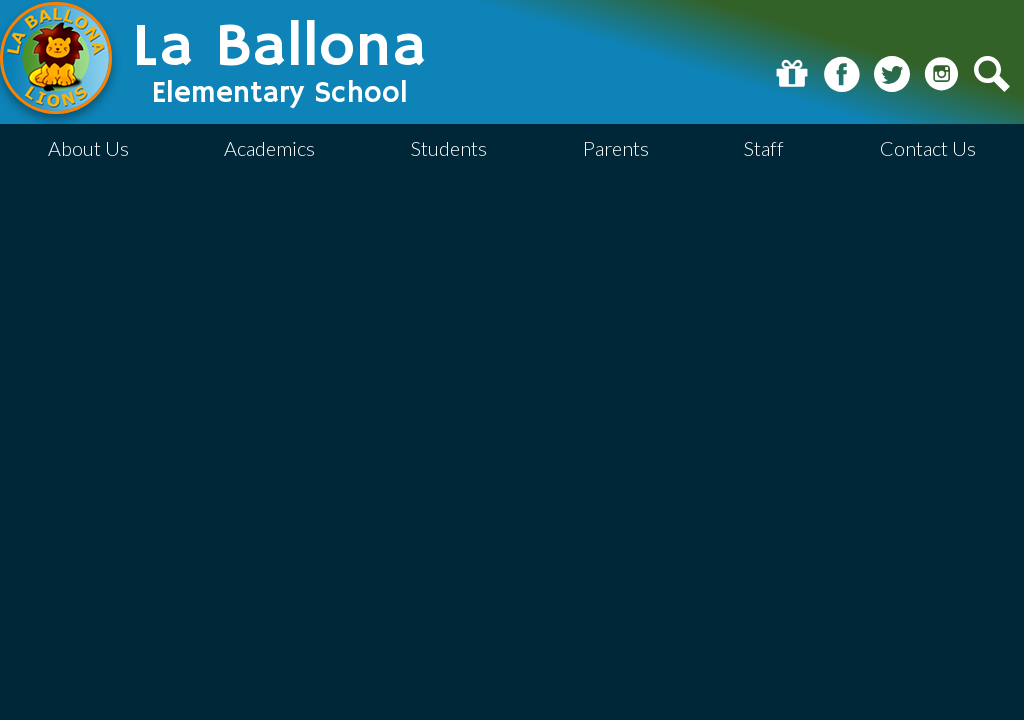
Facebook (842, 74)
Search (992, 74)
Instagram (942, 74)
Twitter (892, 74)
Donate (792, 74)
